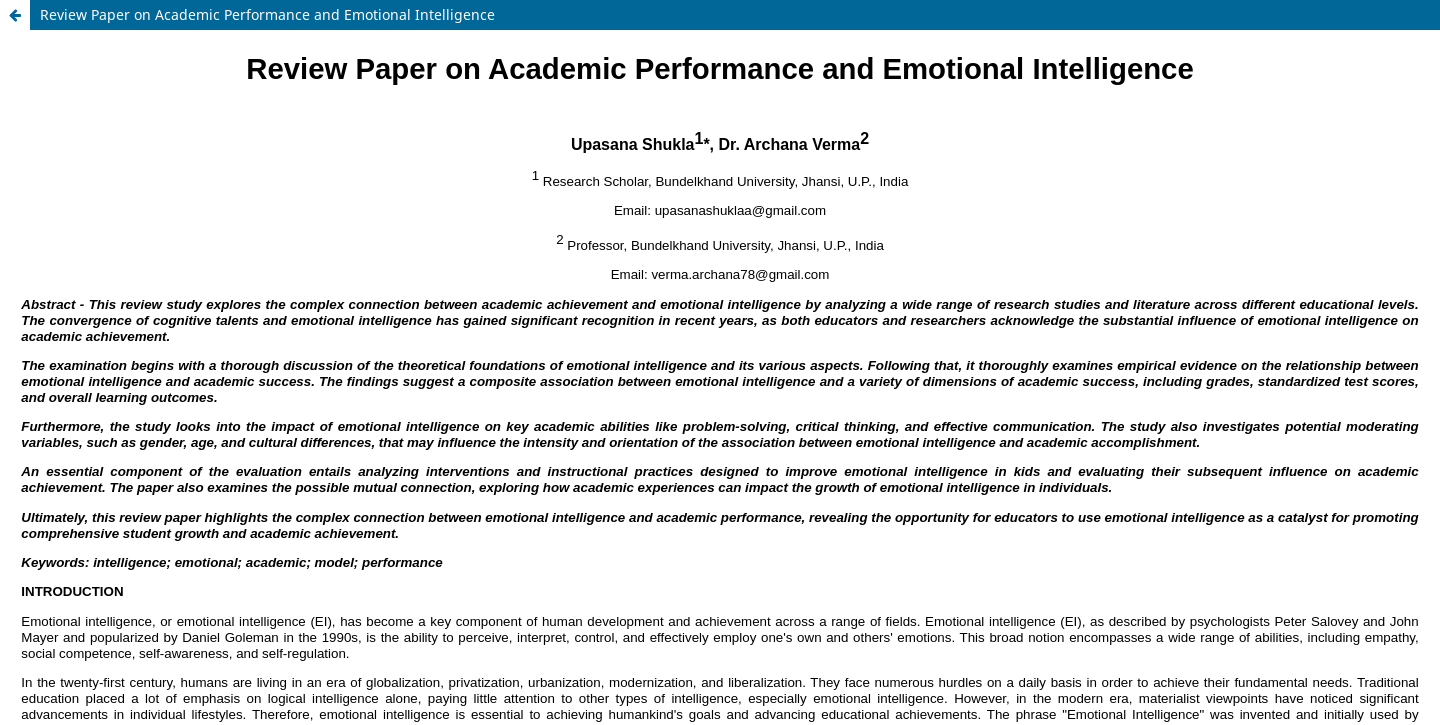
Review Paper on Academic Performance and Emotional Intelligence (267, 14)
